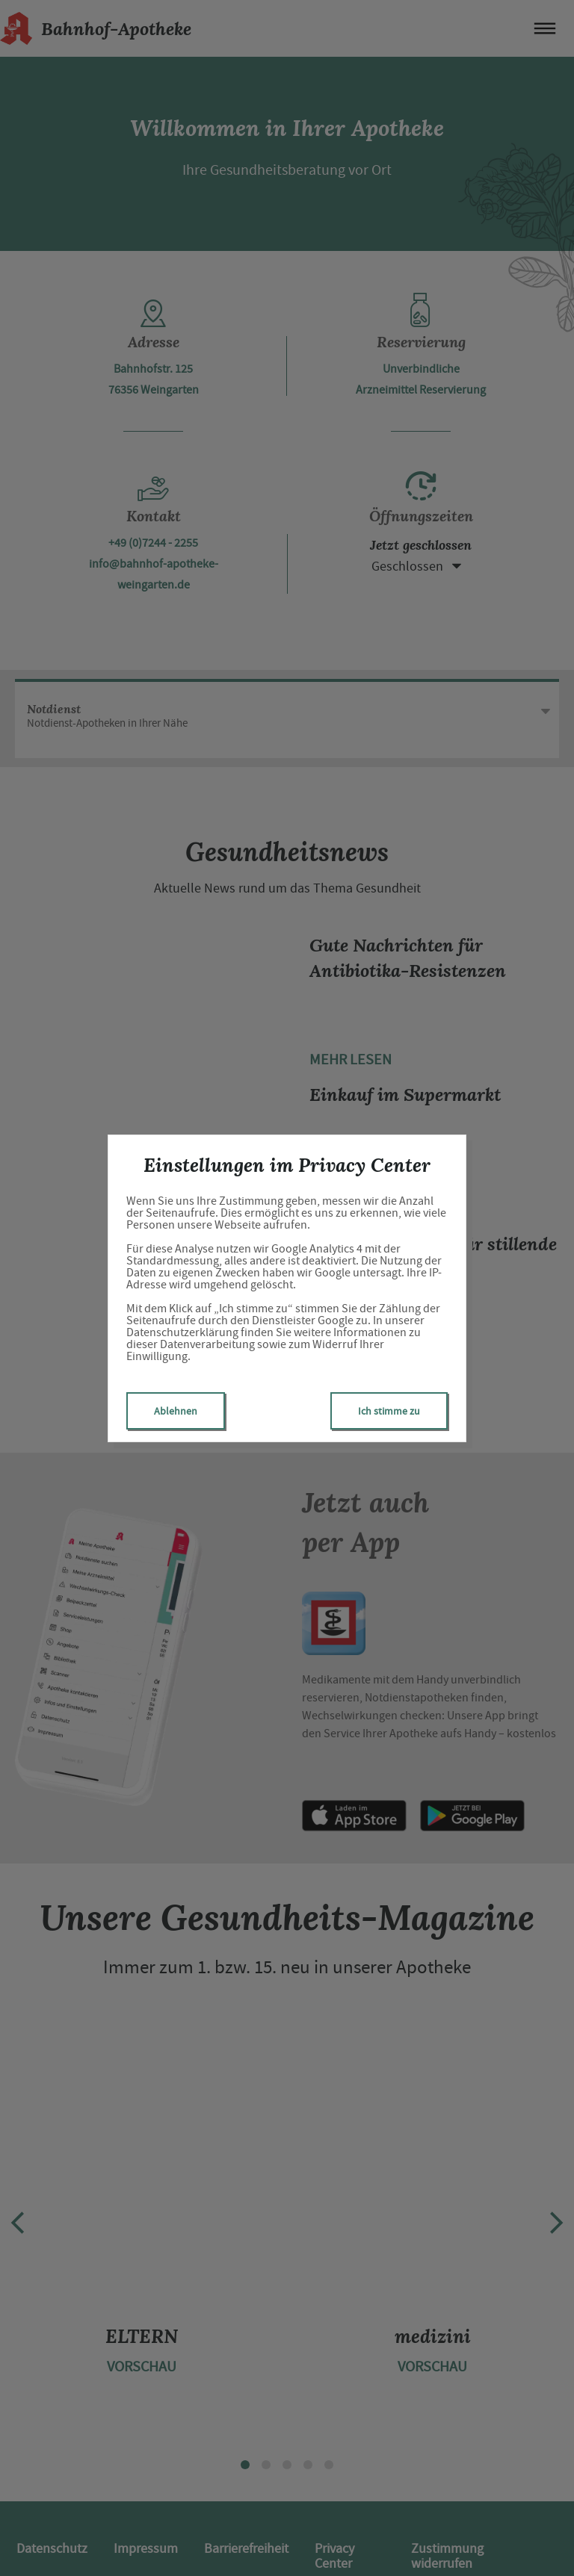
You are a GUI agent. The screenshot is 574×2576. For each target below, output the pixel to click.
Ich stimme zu (389, 1411)
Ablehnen (175, 1411)
